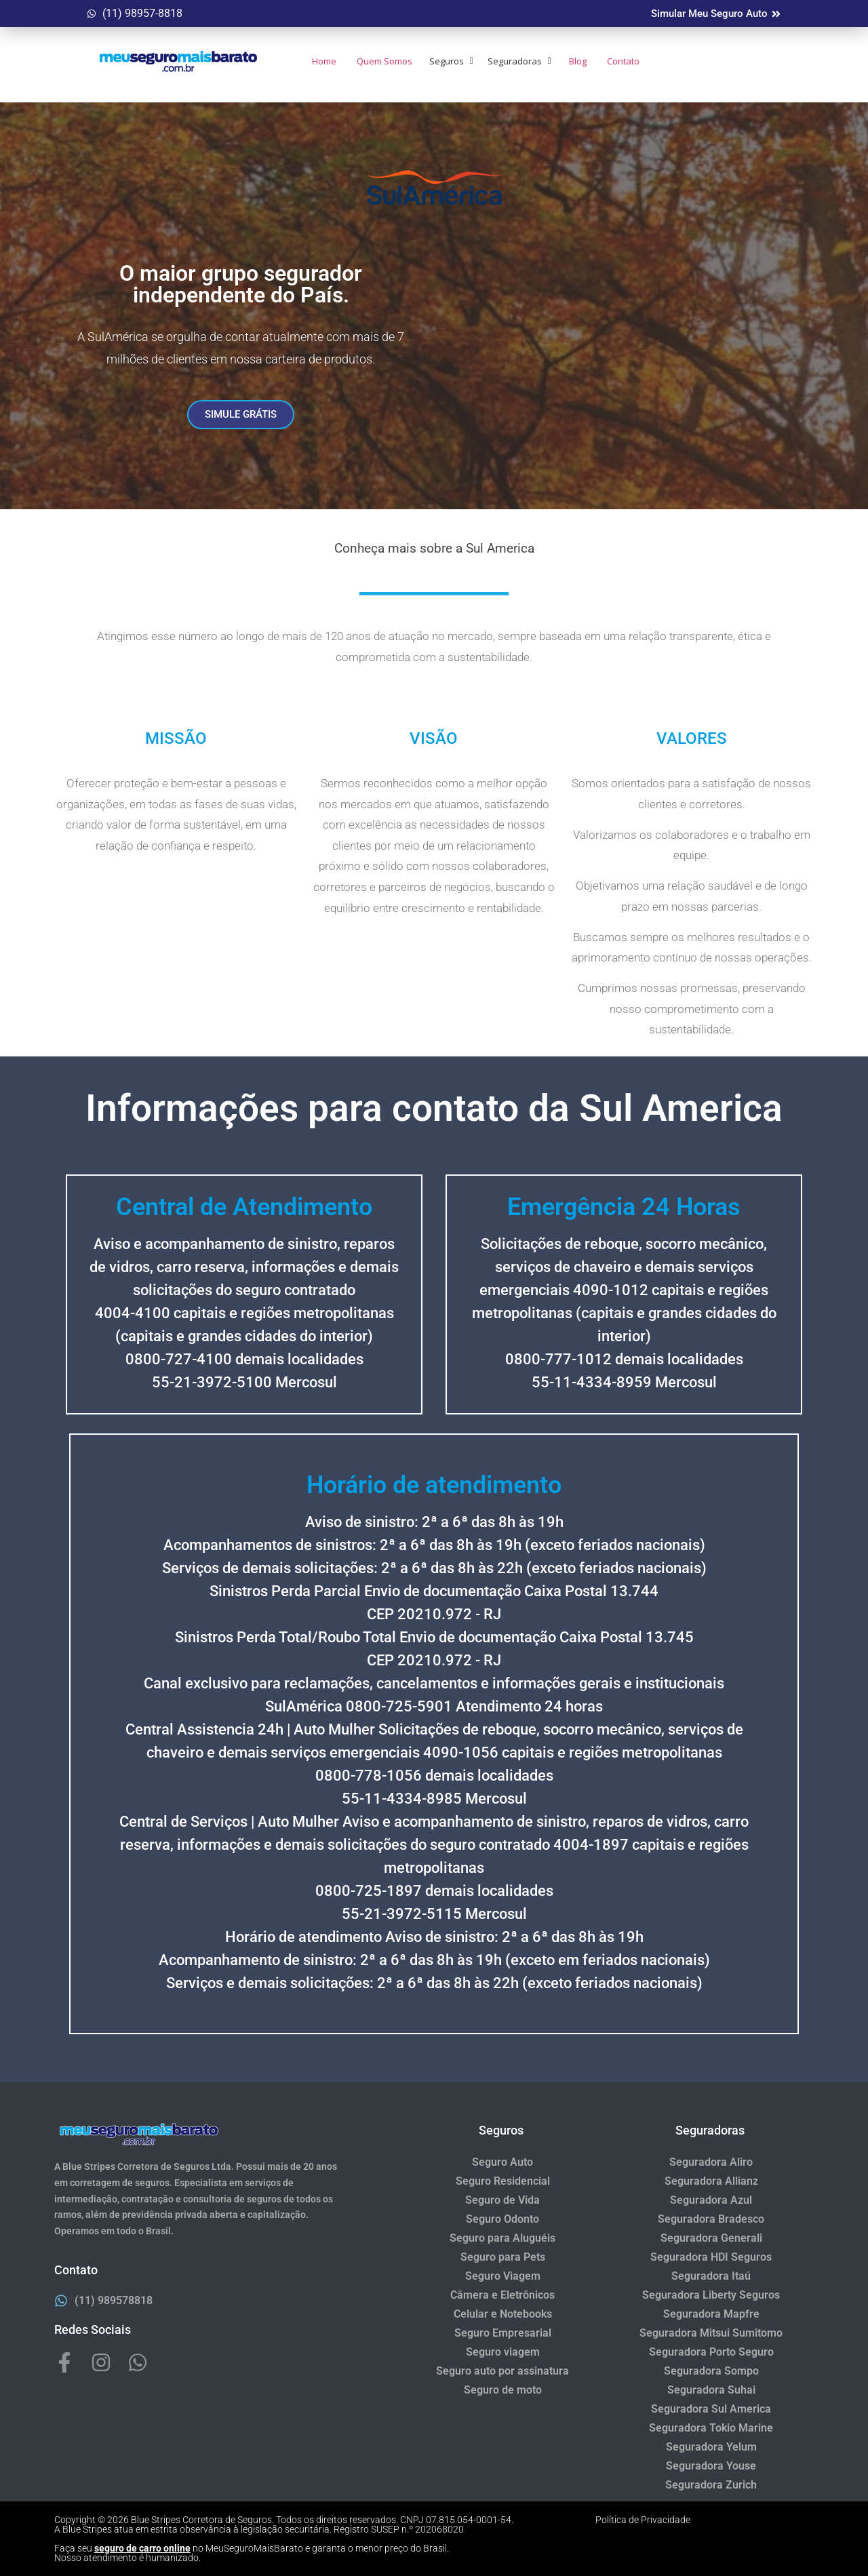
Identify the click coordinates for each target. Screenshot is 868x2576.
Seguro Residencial (503, 2181)
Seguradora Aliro (711, 2162)
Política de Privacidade (642, 2519)
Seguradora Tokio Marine (711, 2427)
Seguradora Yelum (711, 2446)
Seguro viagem (503, 2351)
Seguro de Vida (502, 2200)
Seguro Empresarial (502, 2332)
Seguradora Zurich (711, 2484)
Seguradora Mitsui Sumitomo (711, 2332)
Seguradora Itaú (711, 2276)
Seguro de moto (503, 2389)
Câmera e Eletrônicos (502, 2294)
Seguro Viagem (502, 2276)
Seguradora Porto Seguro (711, 2351)
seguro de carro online (142, 2548)
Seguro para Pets (502, 2257)
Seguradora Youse (711, 2465)
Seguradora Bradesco (711, 2219)
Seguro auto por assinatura (502, 2370)
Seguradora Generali (711, 2238)
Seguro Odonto (502, 2219)
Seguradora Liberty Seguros (711, 2294)
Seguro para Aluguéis (502, 2238)
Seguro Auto (502, 2162)
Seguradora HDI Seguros (711, 2257)
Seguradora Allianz (711, 2181)
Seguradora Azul (711, 2200)
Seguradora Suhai (711, 2389)
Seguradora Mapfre (711, 2313)
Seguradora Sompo (711, 2370)
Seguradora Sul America (711, 2408)
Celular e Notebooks (503, 2313)
